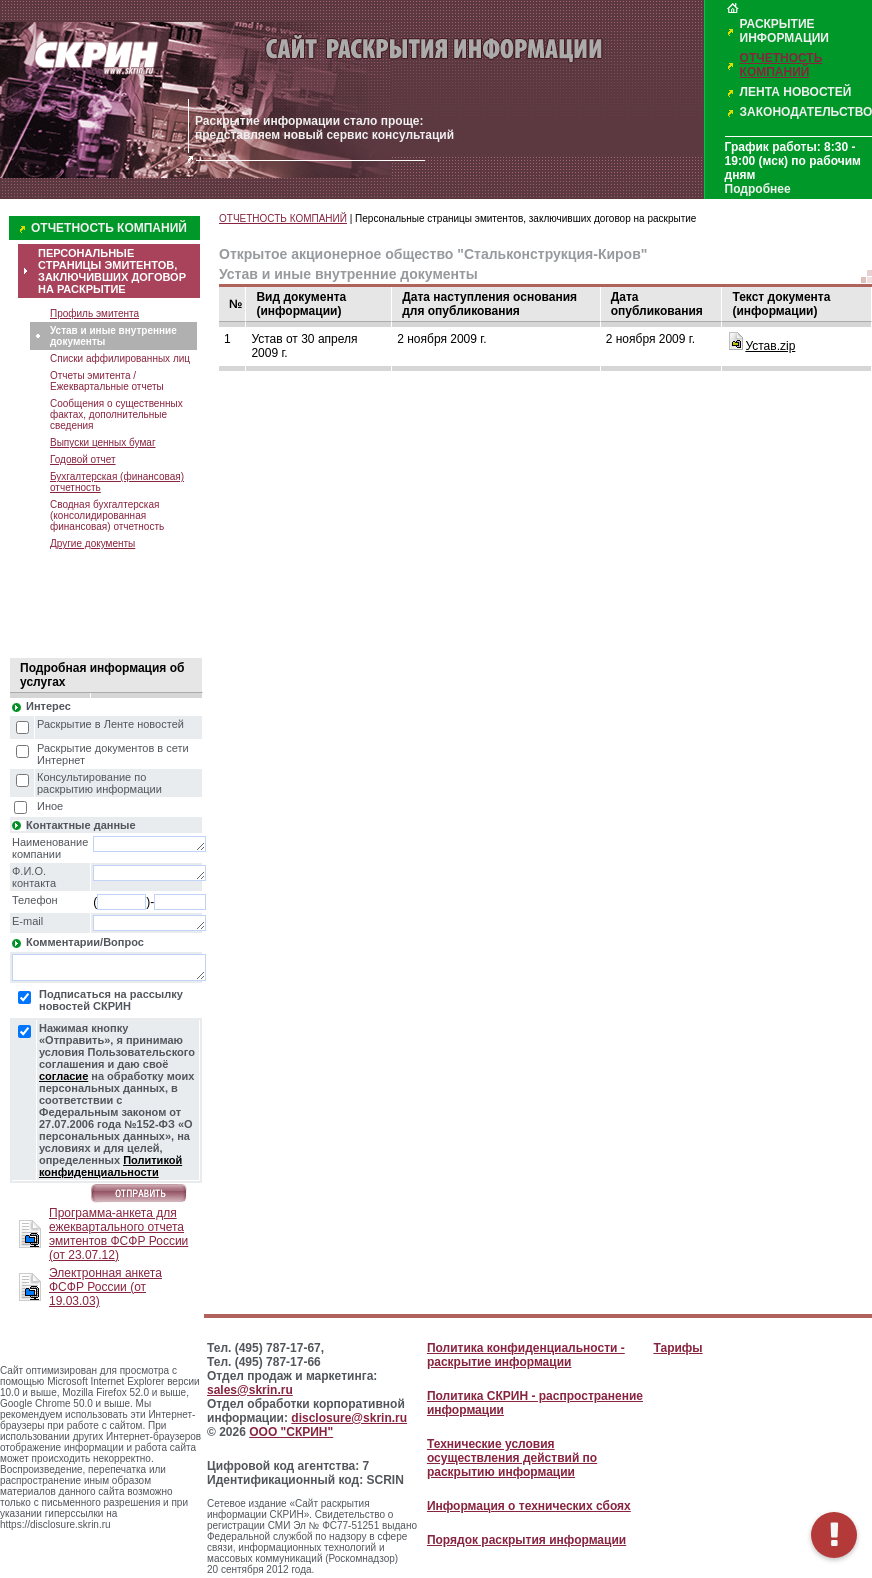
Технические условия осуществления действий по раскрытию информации (512, 1458)
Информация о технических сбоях (529, 1506)
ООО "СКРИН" (291, 1432)
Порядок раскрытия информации (526, 1540)
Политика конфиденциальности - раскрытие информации (526, 1355)
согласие (63, 1076)
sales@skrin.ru (250, 1390)
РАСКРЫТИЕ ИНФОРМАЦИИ (784, 31)
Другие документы (92, 543)
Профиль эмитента (94, 313)
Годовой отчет (83, 459)
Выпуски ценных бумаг (103, 442)
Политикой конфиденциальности (110, 1166)
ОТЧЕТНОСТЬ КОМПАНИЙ (781, 65)
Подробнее (758, 189)
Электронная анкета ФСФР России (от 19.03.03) (105, 1287)
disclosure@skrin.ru (349, 1418)
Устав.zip (770, 346)
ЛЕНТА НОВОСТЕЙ (796, 92)
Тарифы (677, 1348)
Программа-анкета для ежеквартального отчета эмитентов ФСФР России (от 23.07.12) (118, 1234)
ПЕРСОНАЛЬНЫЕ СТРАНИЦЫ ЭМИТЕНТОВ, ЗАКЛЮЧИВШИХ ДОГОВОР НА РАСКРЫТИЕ (112, 271)
